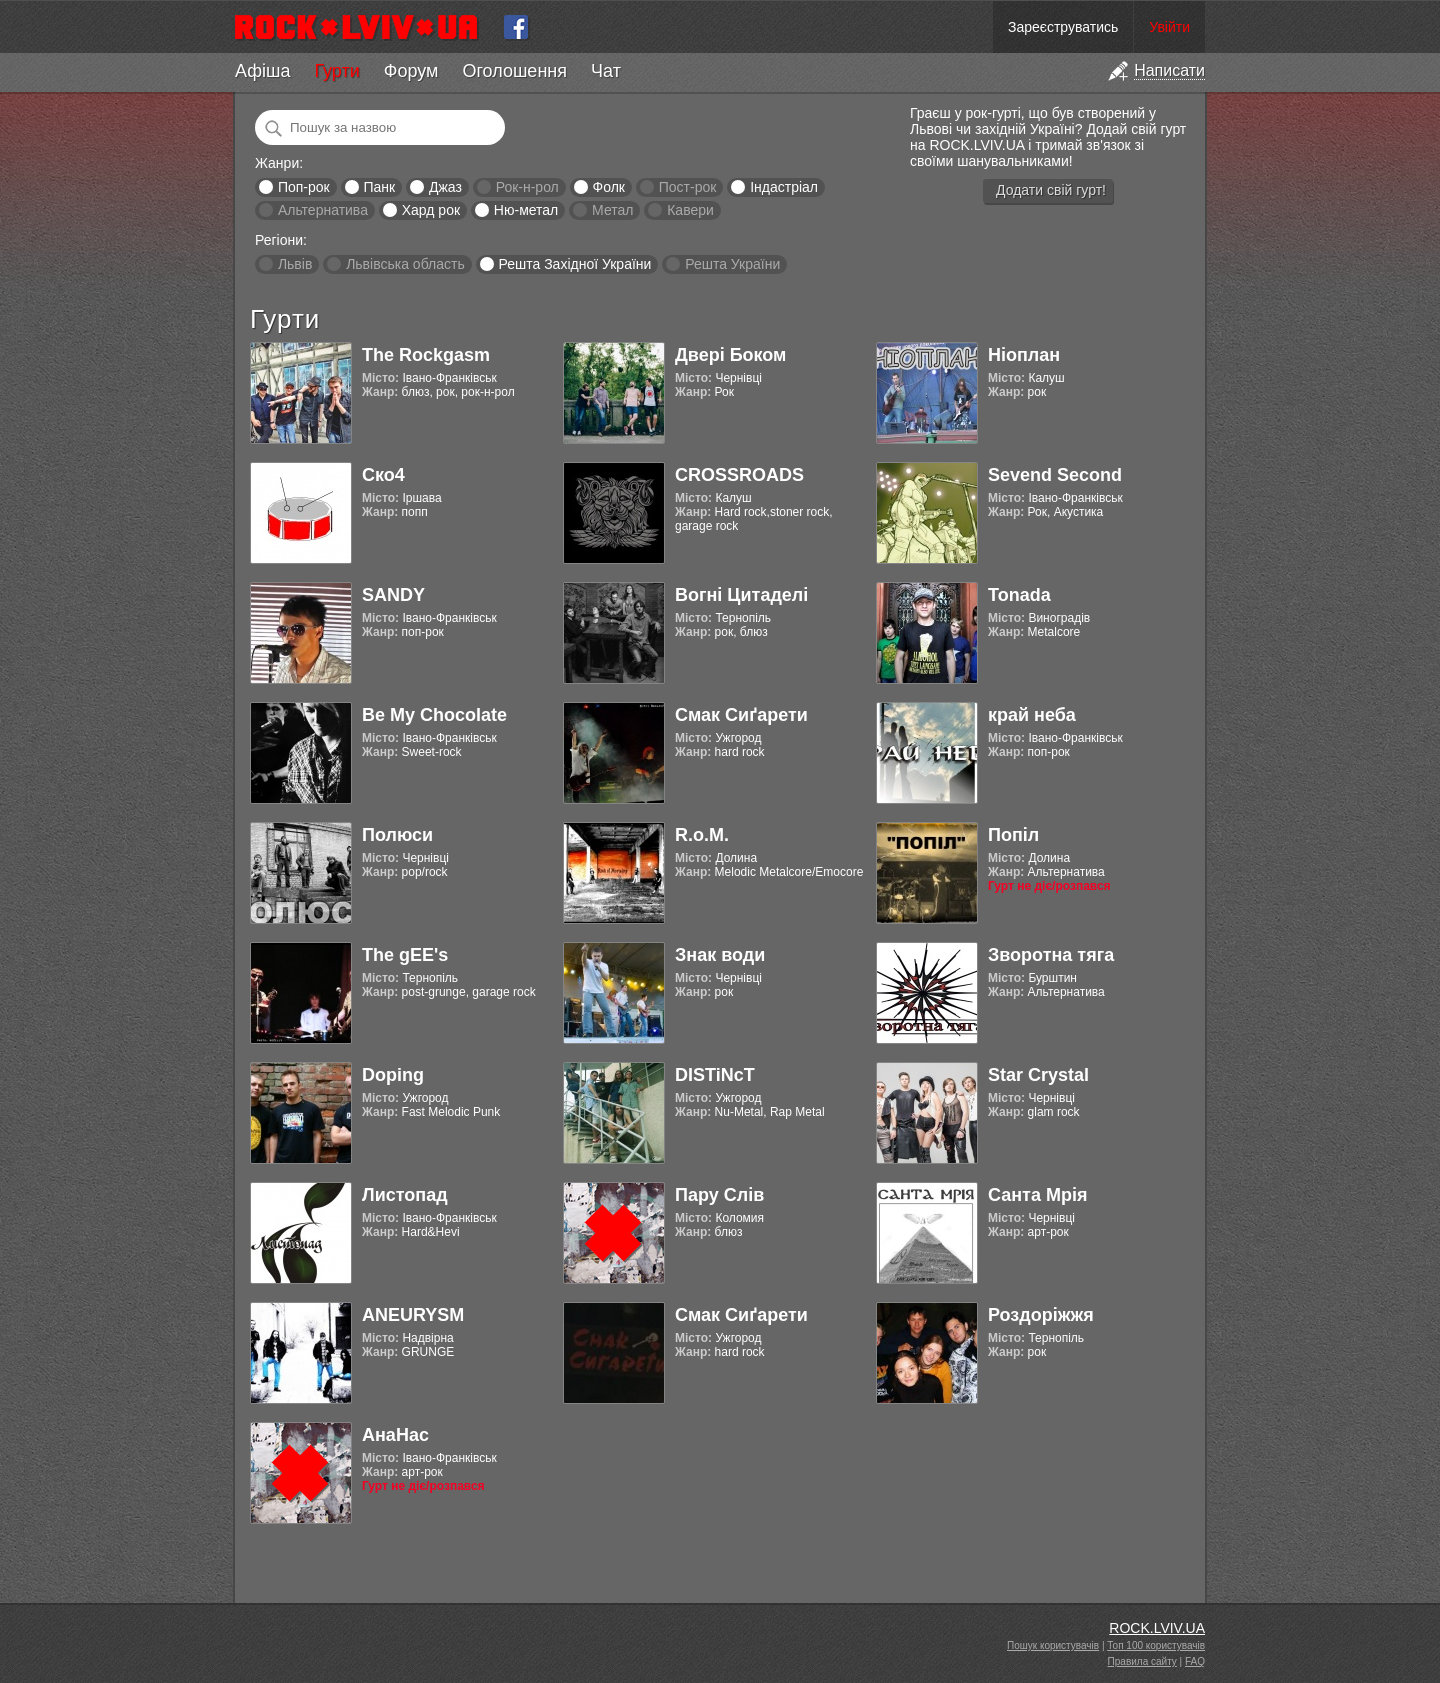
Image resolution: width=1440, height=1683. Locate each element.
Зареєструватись (1063, 27)
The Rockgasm (426, 355)
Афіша (262, 71)
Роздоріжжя (1041, 1315)
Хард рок (431, 210)
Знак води (720, 955)
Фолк (609, 187)
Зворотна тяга (1051, 955)
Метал (612, 210)
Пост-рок (688, 187)
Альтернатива (323, 210)
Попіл (1013, 835)
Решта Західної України (574, 264)
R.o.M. (702, 835)
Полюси (397, 835)
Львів (295, 264)
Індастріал (784, 187)
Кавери (690, 210)
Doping (393, 1075)
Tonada (1019, 595)
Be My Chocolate (434, 715)
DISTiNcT (715, 1075)
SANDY (393, 595)
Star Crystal (1038, 1075)
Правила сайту (1142, 1661)
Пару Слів (719, 1195)
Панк (379, 187)
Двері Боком (730, 355)
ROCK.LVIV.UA (1157, 1628)
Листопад (405, 1195)
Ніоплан (1024, 355)
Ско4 (383, 475)
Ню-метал (526, 210)
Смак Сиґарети (741, 715)
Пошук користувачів (1053, 1645)
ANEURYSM (413, 1315)
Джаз (445, 187)
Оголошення (514, 71)
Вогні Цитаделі (741, 595)
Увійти (1169, 27)
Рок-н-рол (527, 187)
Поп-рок (304, 187)
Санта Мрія (1037, 1195)
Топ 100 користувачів (1156, 1645)
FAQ (1195, 1661)
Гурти (336, 71)
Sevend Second (1055, 475)
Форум (411, 71)
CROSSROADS (739, 475)
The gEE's (405, 955)
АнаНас (395, 1435)
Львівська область (405, 264)
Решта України (732, 264)
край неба (1032, 715)
